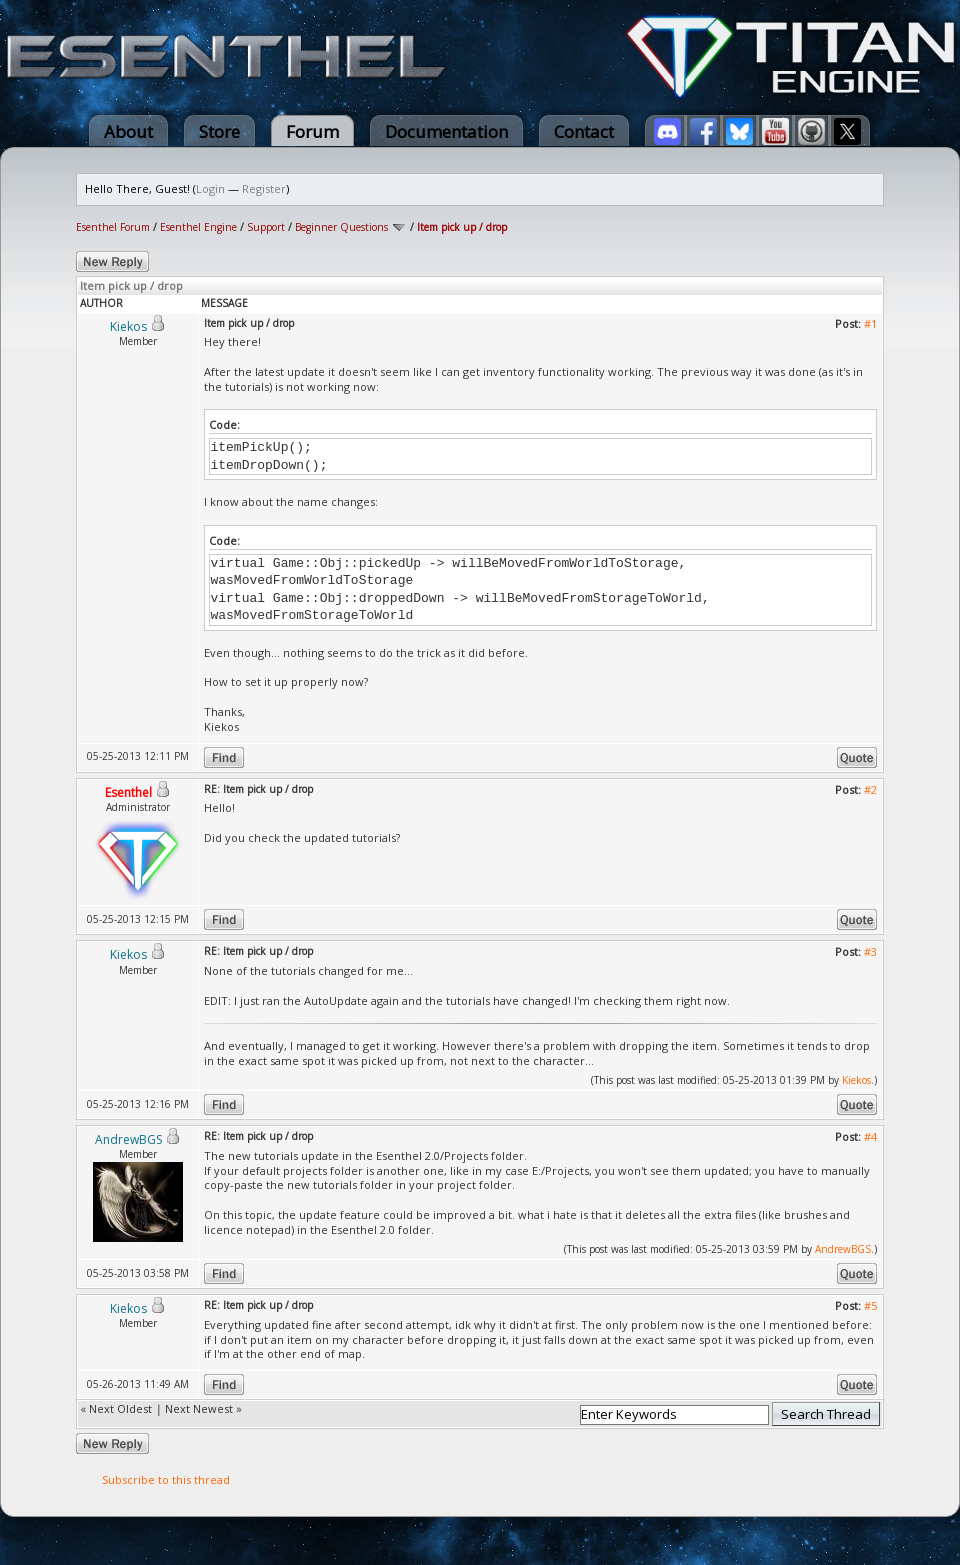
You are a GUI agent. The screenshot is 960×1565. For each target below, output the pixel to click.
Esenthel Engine (198, 227)
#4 (870, 1136)
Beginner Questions (341, 227)
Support (266, 227)
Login (210, 188)
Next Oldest (120, 1408)
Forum (312, 131)
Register (264, 188)
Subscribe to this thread (166, 1479)
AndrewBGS (843, 1249)
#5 (870, 1305)
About (128, 131)
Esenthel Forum (113, 227)
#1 (870, 323)
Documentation (446, 131)
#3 (870, 951)
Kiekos (856, 1080)
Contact (584, 131)
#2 (870, 789)
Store (219, 131)
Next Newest (199, 1408)
